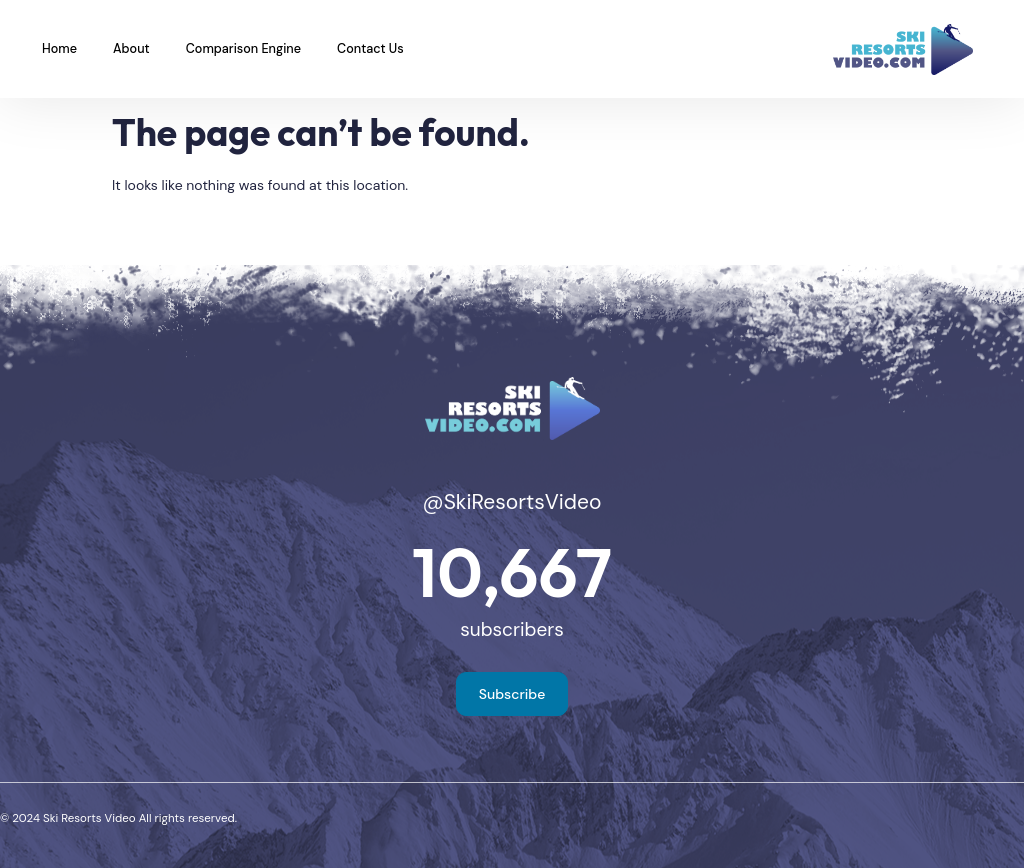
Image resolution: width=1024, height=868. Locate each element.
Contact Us (370, 49)
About (131, 49)
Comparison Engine (243, 49)
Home (59, 49)
